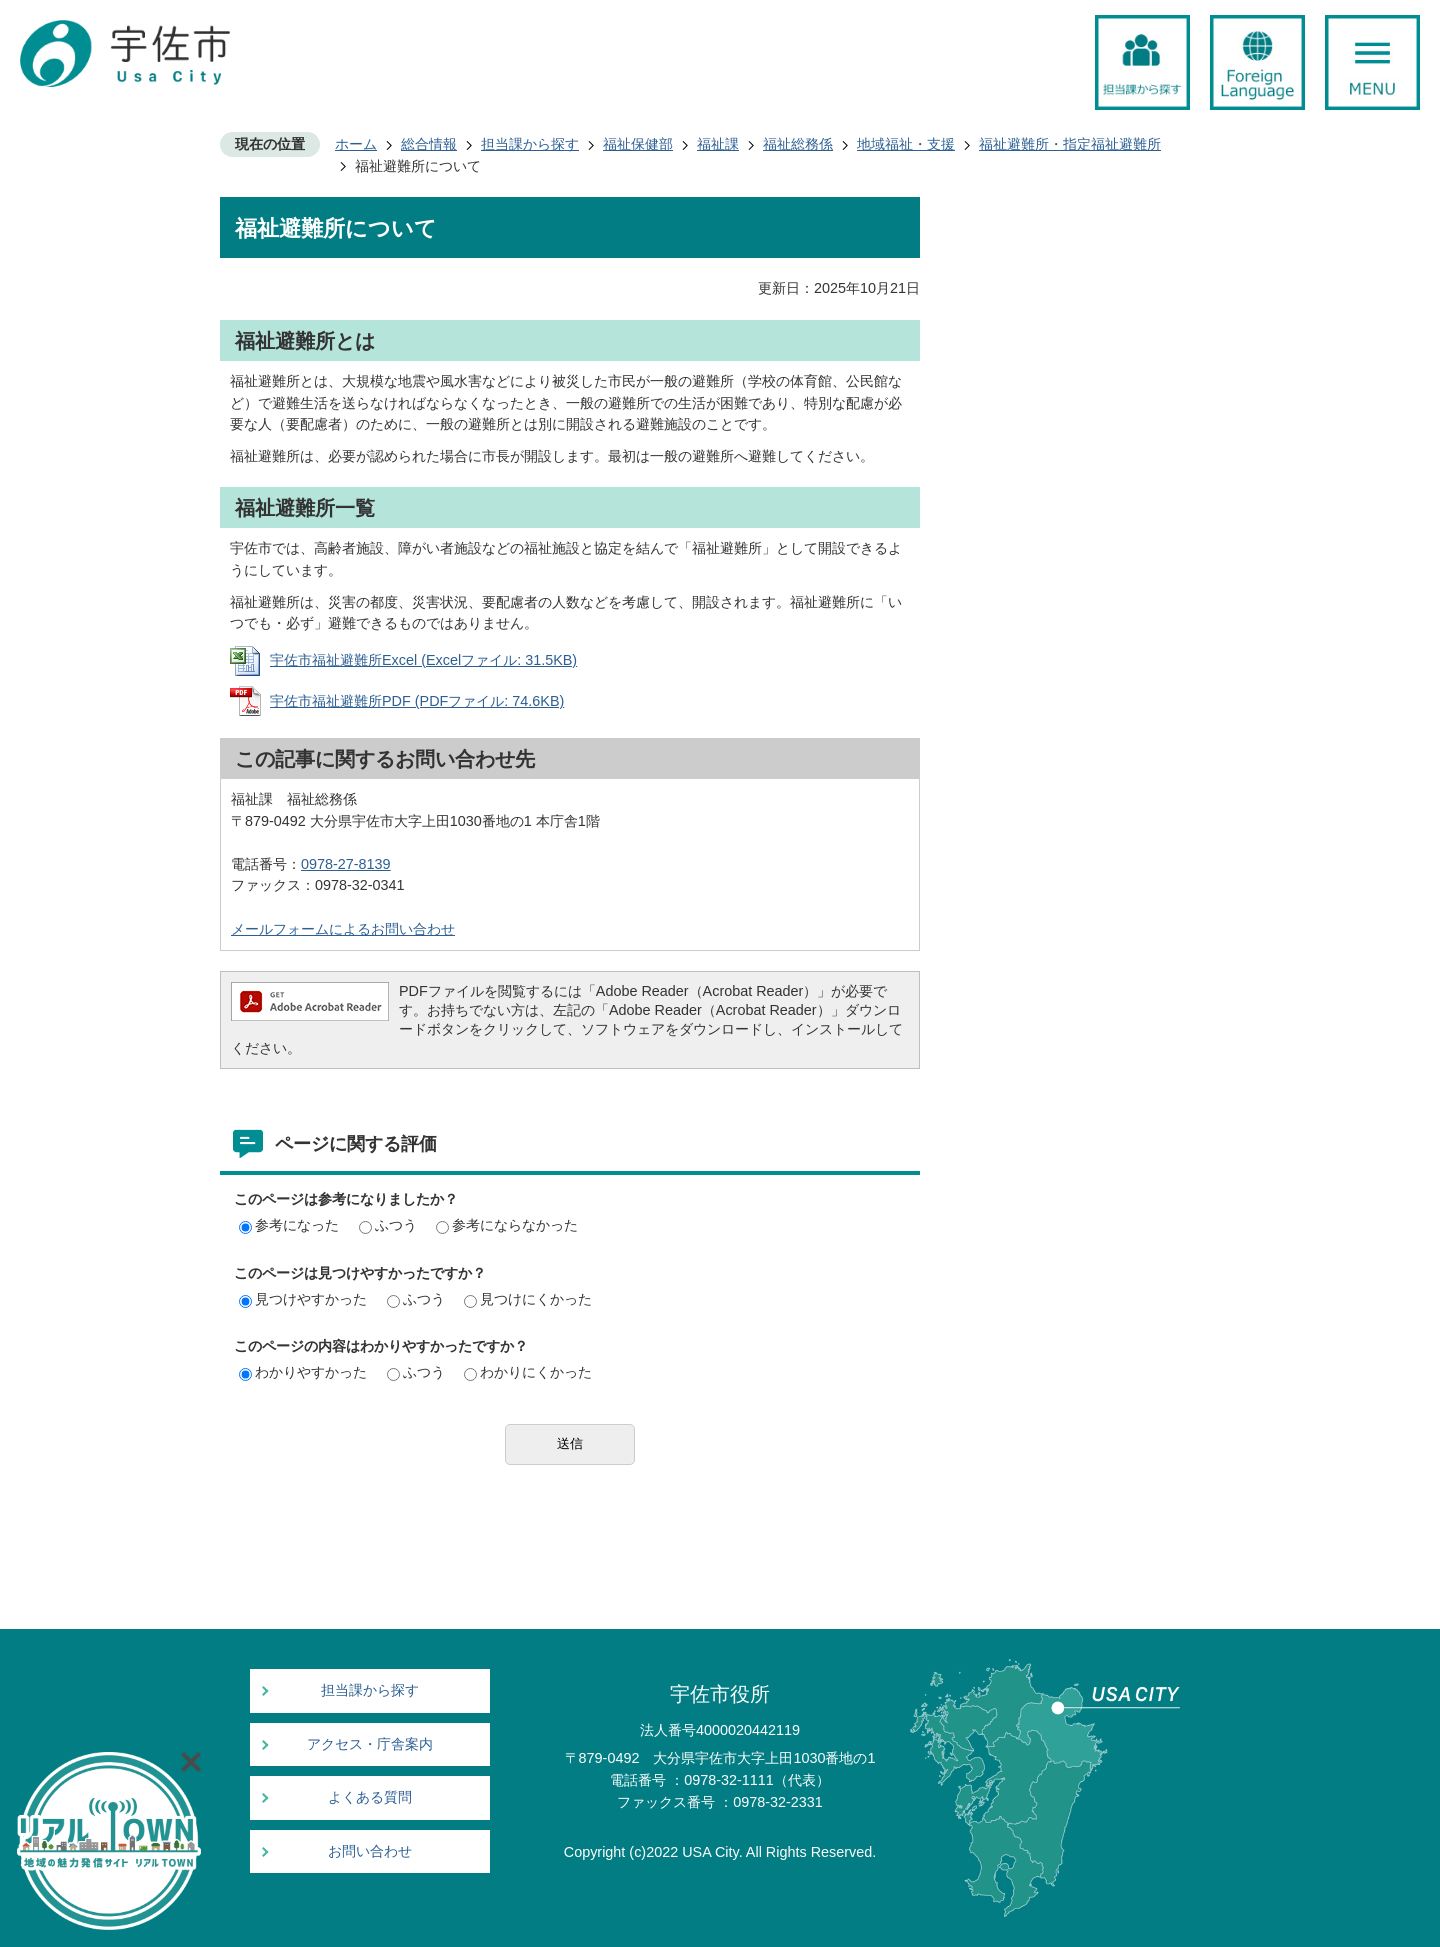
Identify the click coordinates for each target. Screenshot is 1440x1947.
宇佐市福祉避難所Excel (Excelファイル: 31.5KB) (423, 660)
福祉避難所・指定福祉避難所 (1070, 144)
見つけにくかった (528, 1299)
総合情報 (429, 144)
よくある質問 (370, 1797)
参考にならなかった (507, 1225)
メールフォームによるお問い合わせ (343, 929)
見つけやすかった (303, 1299)
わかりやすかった (303, 1372)
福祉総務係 (798, 144)
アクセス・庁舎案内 (370, 1744)
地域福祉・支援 (906, 144)
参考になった (289, 1225)
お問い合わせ (370, 1851)
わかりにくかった (528, 1372)
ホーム (356, 144)
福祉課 (718, 144)
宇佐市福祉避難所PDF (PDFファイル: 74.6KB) (417, 701)
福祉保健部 (638, 144)
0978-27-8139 (346, 864)
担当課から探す (530, 144)
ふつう (388, 1225)
